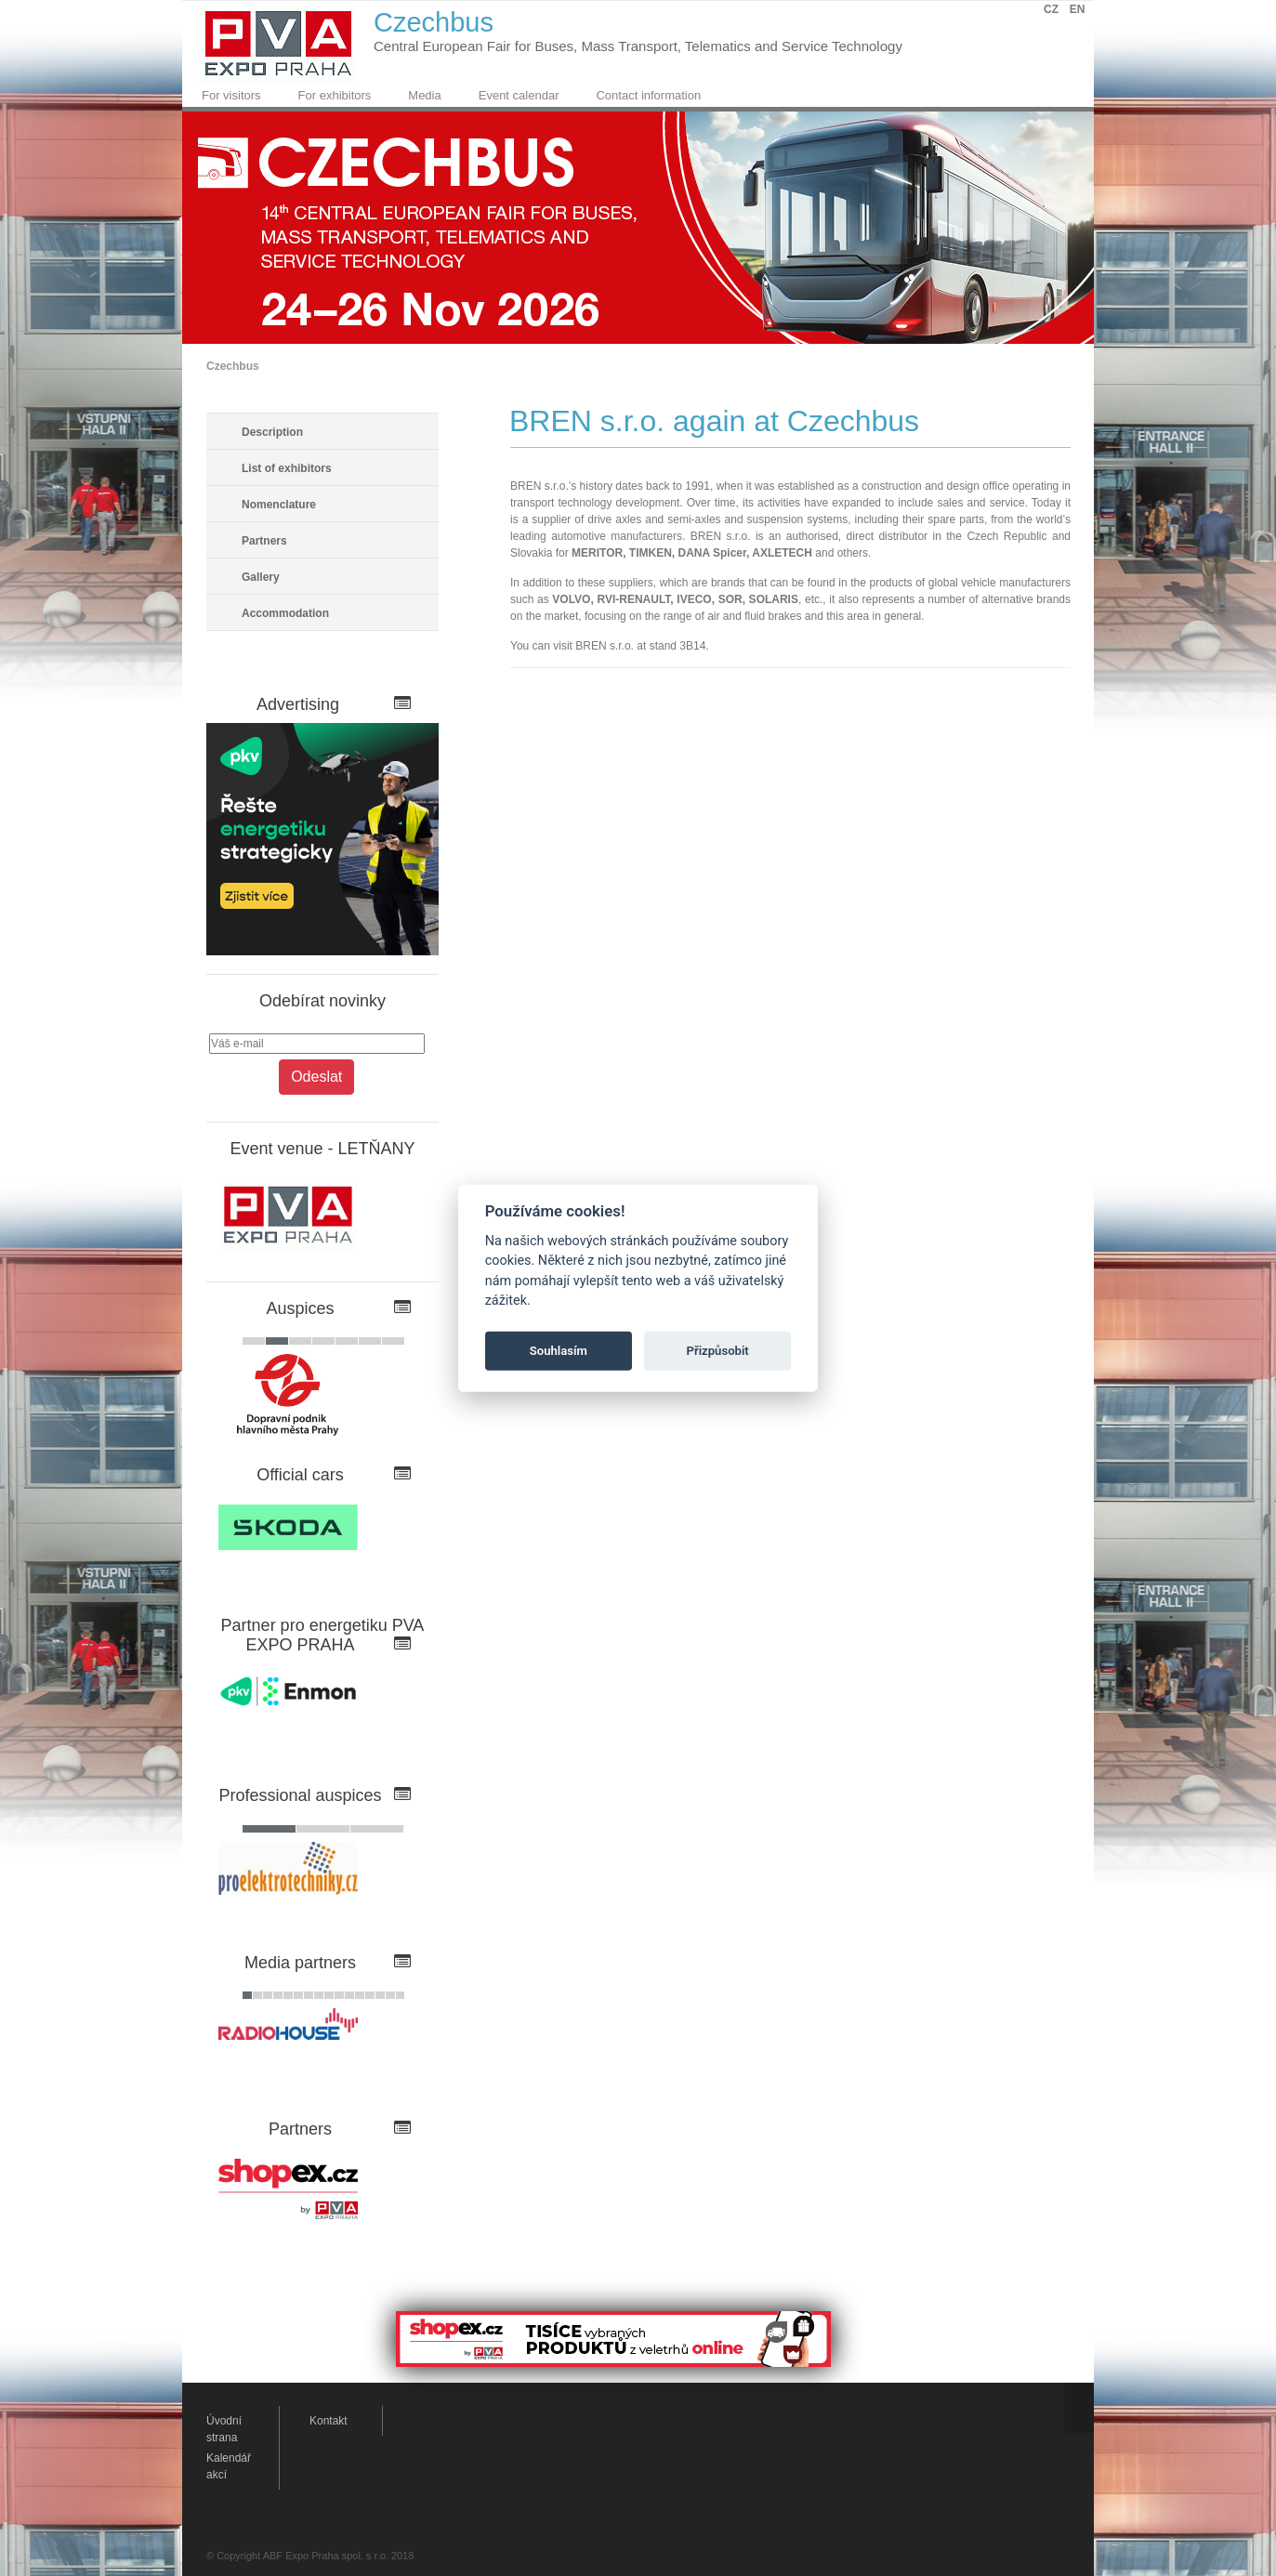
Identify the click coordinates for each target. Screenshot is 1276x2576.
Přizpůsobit (718, 1351)
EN (1077, 9)
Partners (264, 540)
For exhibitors (335, 95)
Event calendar (519, 95)
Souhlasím (558, 1351)
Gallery (261, 577)
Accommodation (285, 613)
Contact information (648, 95)
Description (272, 432)
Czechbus (232, 366)
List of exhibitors (287, 468)
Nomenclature (279, 504)
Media (424, 95)
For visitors (231, 95)
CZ (1051, 9)
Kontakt (328, 2420)
